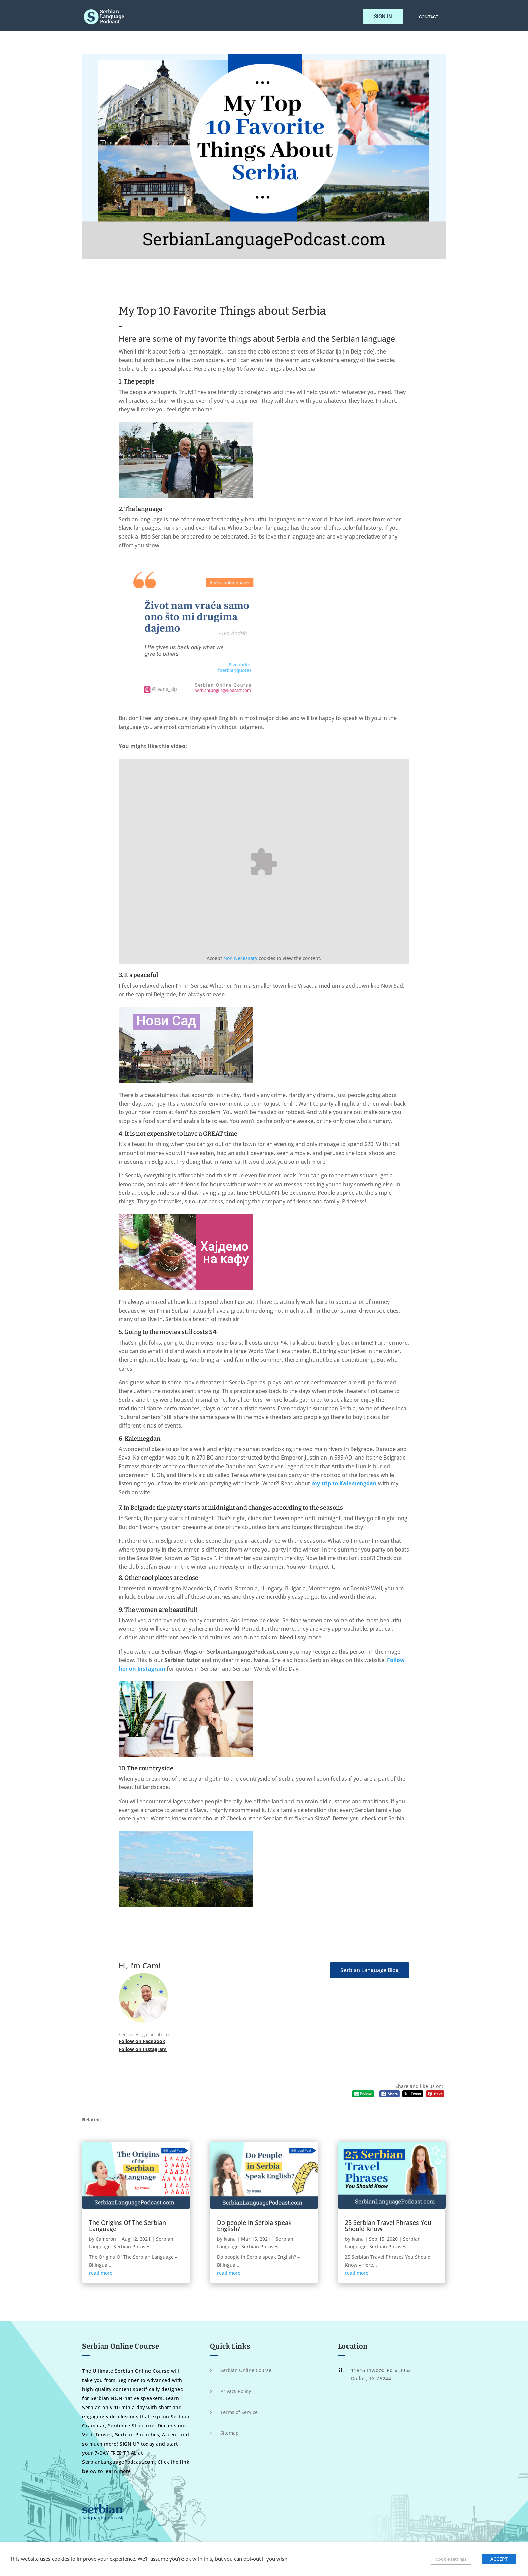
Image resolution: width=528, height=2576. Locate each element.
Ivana (230, 2239)
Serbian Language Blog (369, 1970)
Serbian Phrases (132, 2246)
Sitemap (229, 2433)
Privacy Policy (235, 2391)
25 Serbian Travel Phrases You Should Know (388, 2225)
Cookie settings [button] (451, 2559)
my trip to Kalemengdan (344, 1483)
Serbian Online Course (245, 2370)
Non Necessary (240, 958)
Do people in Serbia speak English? (254, 2225)
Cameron (106, 2239)
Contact (428, 19)
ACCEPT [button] (499, 2559)
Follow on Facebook (142, 2041)
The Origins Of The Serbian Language (127, 2225)
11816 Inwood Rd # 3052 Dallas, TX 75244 (381, 2374)
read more (100, 2273)
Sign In (383, 19)
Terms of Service (239, 2412)
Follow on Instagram (143, 2049)
